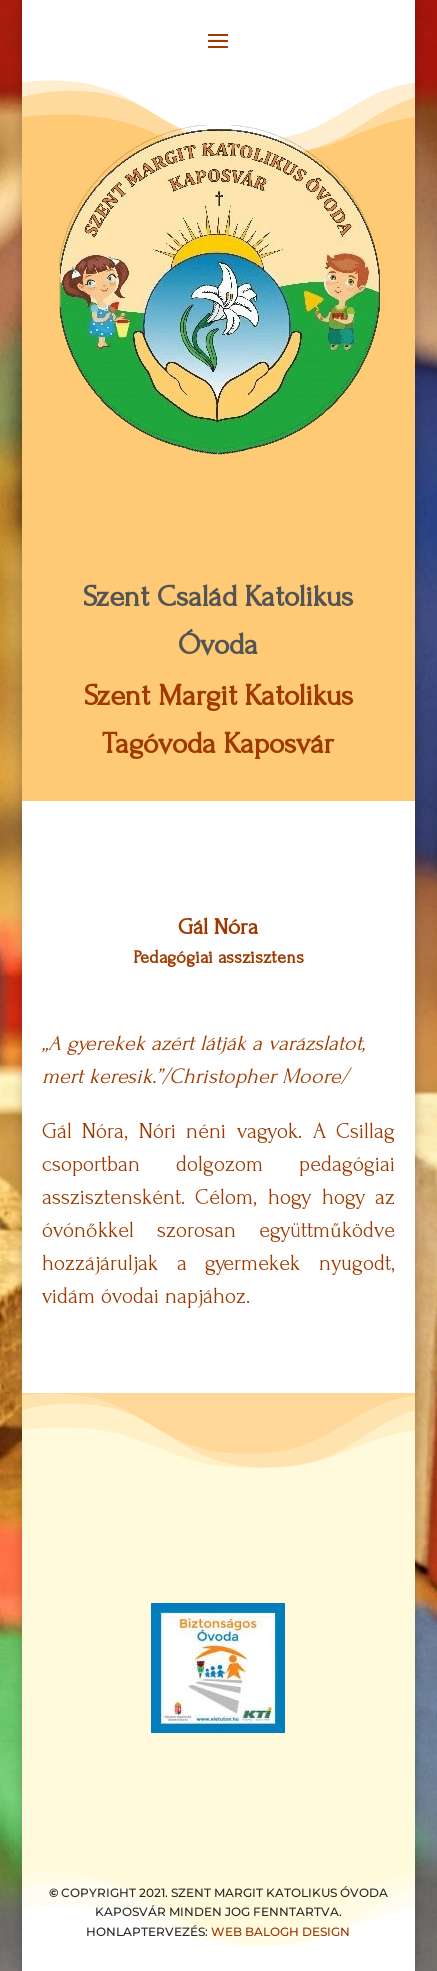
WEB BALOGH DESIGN (280, 1931)
